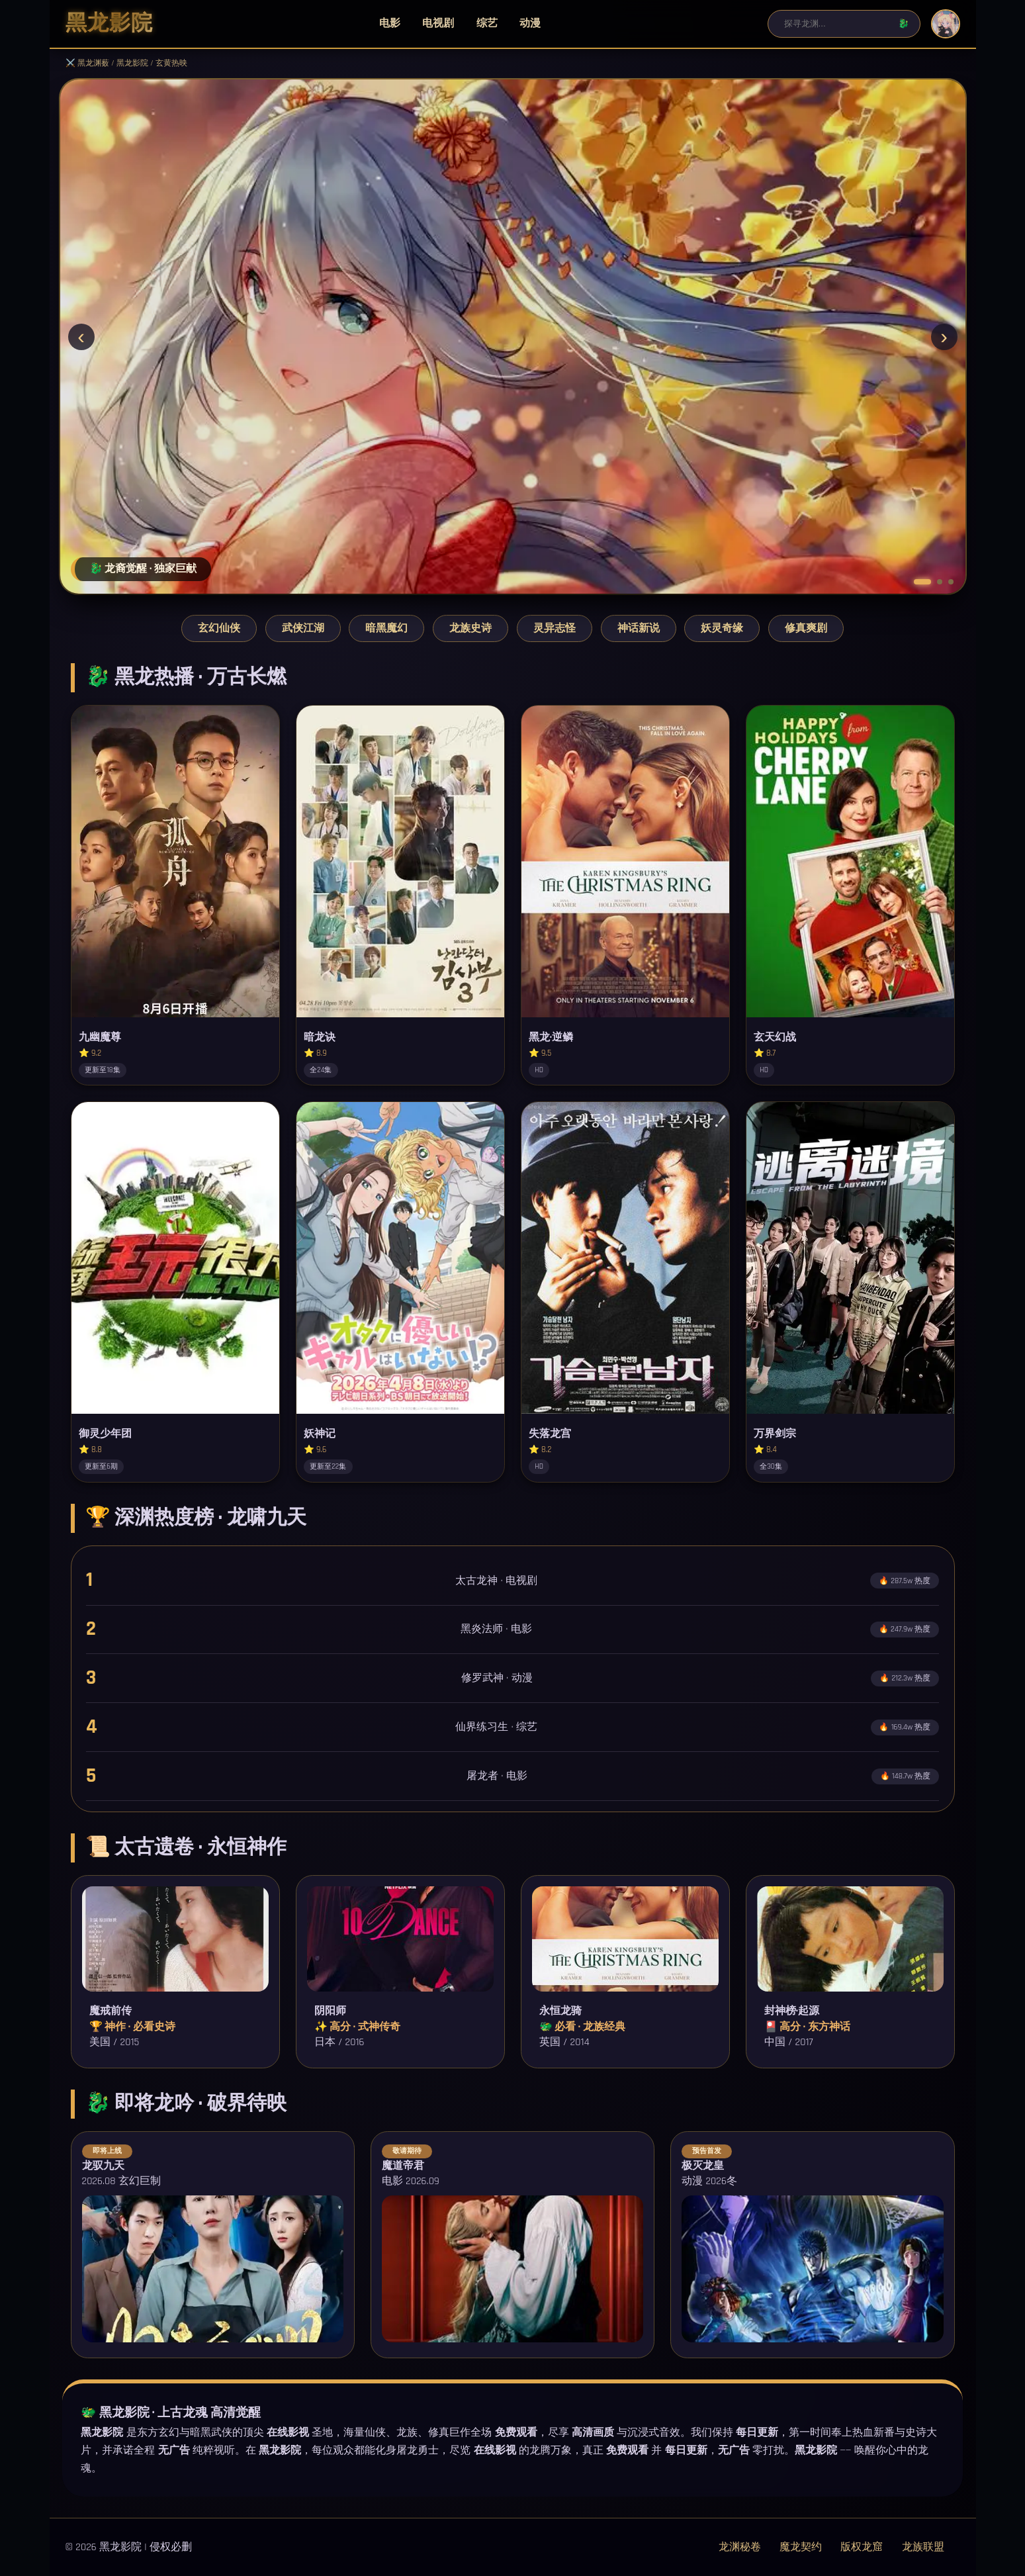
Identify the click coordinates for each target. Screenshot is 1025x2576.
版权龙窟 (861, 2547)
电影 (389, 23)
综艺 (487, 23)
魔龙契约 (801, 2547)
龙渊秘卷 (740, 2547)
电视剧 (438, 23)
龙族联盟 (923, 2547)
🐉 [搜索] (903, 23)
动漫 (530, 23)
